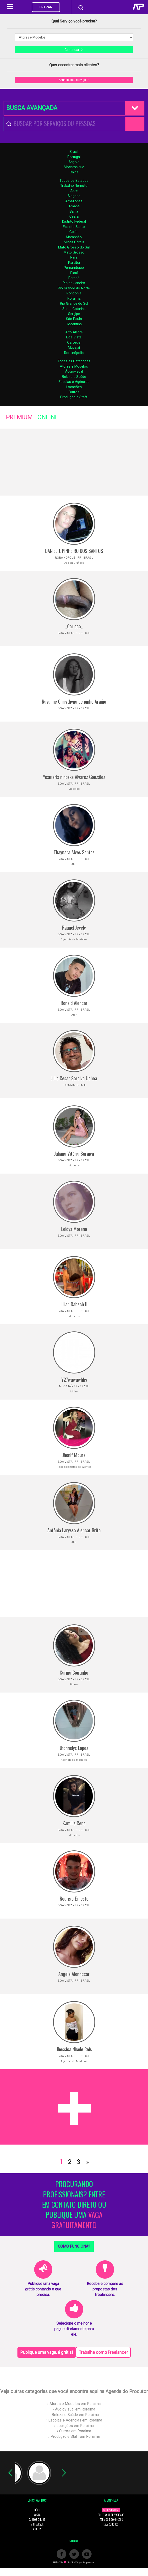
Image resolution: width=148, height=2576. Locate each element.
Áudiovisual (74, 371)
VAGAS (37, 2515)
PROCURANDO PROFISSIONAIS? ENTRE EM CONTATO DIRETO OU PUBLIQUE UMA (74, 2204)
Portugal (74, 157)
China (74, 172)
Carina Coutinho (74, 1672)
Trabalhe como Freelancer (103, 2352)
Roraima (74, 298)
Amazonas (73, 201)
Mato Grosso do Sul (74, 247)
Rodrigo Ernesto (74, 1898)
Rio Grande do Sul (74, 303)
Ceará (74, 216)
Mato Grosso (74, 252)
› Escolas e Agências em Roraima (74, 2420)
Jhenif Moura (74, 1454)
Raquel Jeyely (74, 927)
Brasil (74, 151)
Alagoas (73, 196)
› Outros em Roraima (74, 2431)
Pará (73, 257)
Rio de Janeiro (74, 283)
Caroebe (74, 342)
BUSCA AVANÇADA (31, 108)
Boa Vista (74, 337)
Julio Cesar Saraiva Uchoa (74, 1078)
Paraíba (74, 262)
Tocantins (74, 324)
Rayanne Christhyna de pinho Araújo (74, 701)
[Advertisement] (74, 462)
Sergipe (74, 314)
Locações (74, 387)
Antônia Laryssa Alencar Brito (74, 1530)
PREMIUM (19, 417)
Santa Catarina (74, 309)
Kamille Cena (74, 1823)
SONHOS (37, 2529)
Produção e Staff (74, 397)
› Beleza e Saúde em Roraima (74, 2414)
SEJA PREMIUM (111, 2510)
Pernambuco (74, 267)
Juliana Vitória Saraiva (74, 1153)
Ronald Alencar (74, 1002)
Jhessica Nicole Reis (74, 2049)
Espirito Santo (74, 227)
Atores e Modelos (74, 366)
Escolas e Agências (74, 382)
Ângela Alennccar (74, 1973)
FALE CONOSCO (111, 2524)
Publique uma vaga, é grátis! (46, 2352)
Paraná (73, 278)
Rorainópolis (74, 353)
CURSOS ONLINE (37, 2519)
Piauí (74, 273)
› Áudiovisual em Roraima (74, 2409)
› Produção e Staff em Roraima (74, 2436)
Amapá (74, 206)
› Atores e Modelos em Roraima (74, 2403)
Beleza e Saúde (74, 377)
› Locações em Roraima (74, 2425)
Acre (74, 191)
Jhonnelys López (74, 1747)
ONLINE (48, 417)
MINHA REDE (37, 2524)
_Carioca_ (74, 626)
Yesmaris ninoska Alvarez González (74, 776)
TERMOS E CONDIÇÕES (111, 2519)
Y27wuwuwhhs (74, 1379)
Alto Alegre (74, 332)
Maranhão (74, 237)
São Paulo (74, 319)
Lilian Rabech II (74, 1304)
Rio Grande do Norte (74, 288)
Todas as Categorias (74, 361)
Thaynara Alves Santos (74, 852)
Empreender (89, 2562)
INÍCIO (37, 2510)
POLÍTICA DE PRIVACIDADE (111, 2515)
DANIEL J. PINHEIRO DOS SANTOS (74, 550)
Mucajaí (74, 347)
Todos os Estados (74, 180)
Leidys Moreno (74, 1228)
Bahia (74, 211)
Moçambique (74, 167)
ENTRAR (45, 7)
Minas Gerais (74, 242)
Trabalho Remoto (74, 185)
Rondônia (73, 293)
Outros (74, 392)
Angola (73, 162)
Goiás (73, 232)
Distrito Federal (74, 221)
